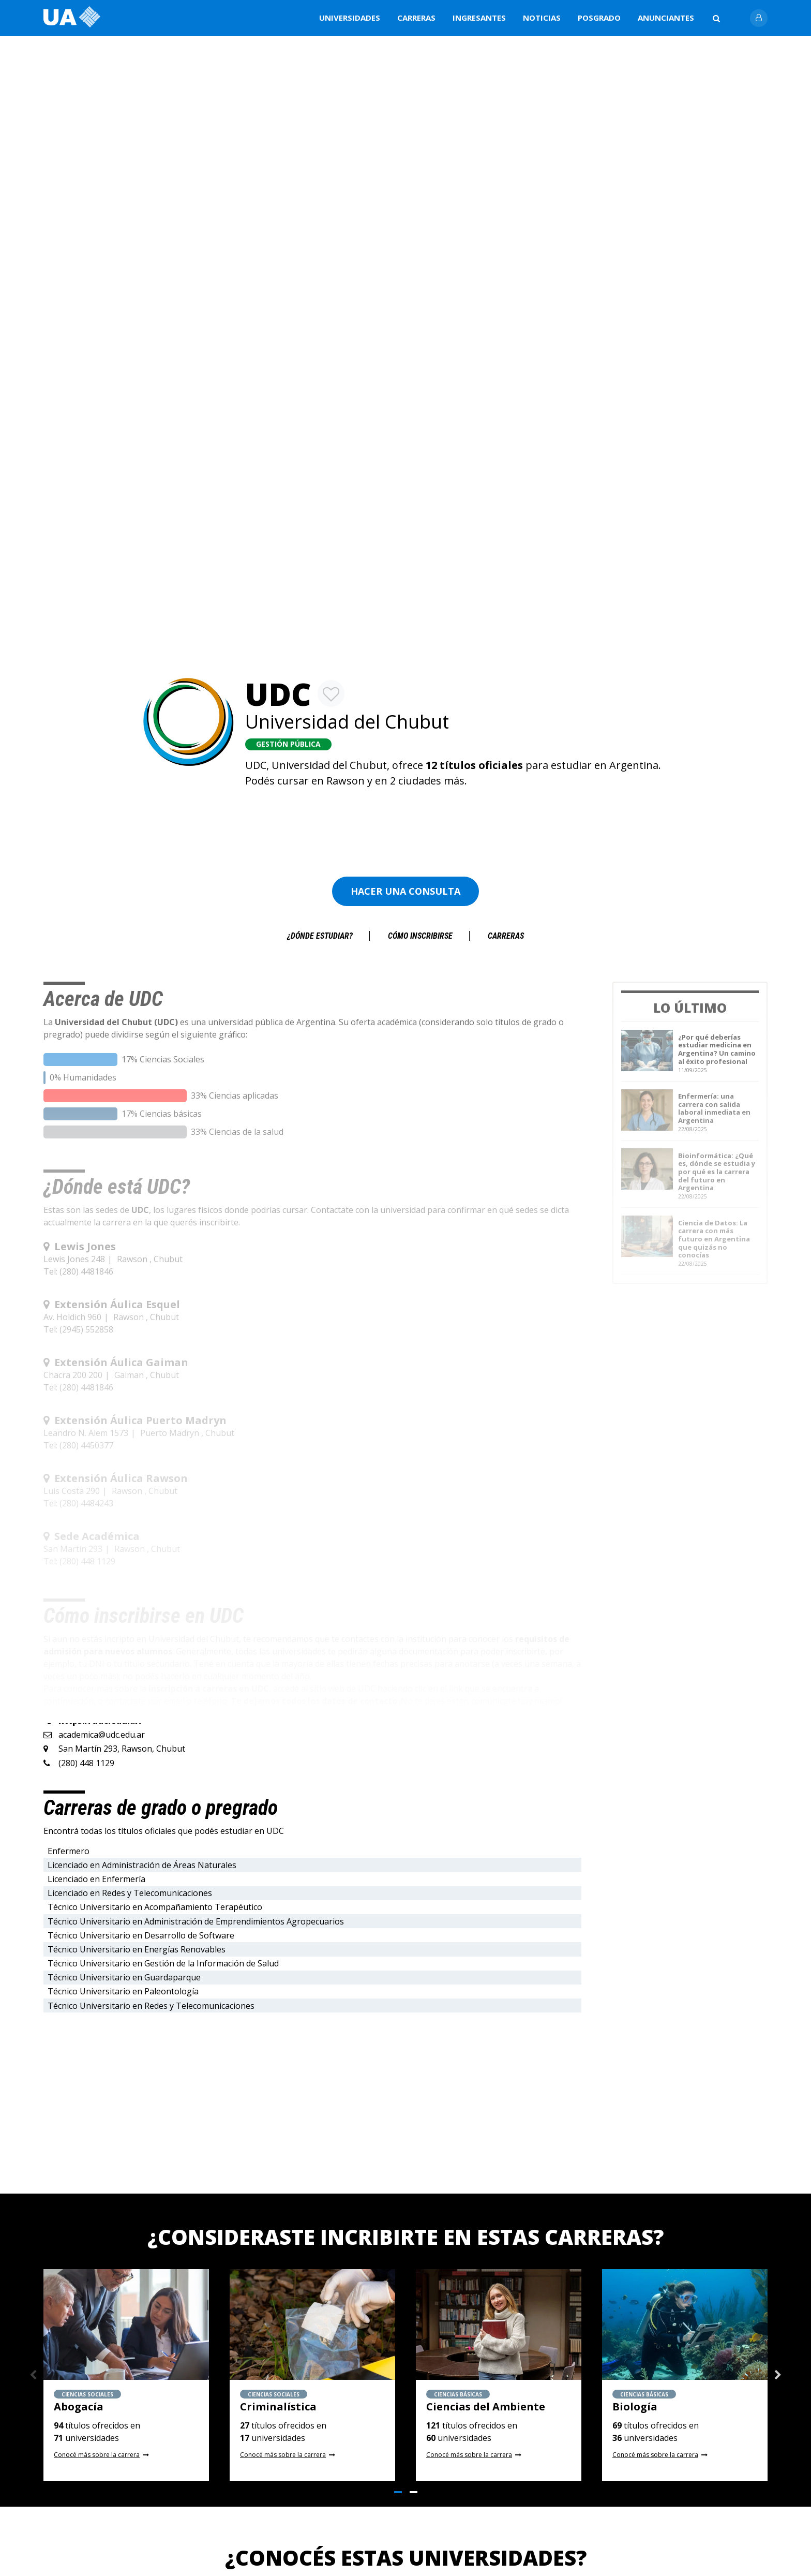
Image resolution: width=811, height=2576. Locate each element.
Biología (634, 2407)
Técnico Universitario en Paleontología (123, 1991)
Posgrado (599, 17)
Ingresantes (479, 17)
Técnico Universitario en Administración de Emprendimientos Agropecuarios (196, 1921)
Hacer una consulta (405, 891)
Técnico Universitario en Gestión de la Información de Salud (163, 1963)
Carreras (416, 17)
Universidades (349, 17)
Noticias (542, 17)
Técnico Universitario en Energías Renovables (137, 1949)
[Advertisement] (407, 822)
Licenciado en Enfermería (96, 1879)
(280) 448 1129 (86, 1763)
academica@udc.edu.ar (101, 1734)
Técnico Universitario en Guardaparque (124, 1977)
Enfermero (68, 1851)
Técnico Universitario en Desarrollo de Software (141, 1935)
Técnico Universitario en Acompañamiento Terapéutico (155, 1907)
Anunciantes (666, 17)
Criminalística (278, 2407)
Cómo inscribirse (420, 936)
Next (778, 2375)
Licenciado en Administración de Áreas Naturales (142, 1865)
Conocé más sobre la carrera (97, 2455)
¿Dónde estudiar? (320, 936)
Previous (33, 2375)
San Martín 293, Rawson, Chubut (121, 1748)
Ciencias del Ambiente (485, 2407)
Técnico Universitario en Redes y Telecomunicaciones (151, 2005)
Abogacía (78, 2407)
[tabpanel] (126, 2375)
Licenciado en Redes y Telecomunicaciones (130, 1893)
